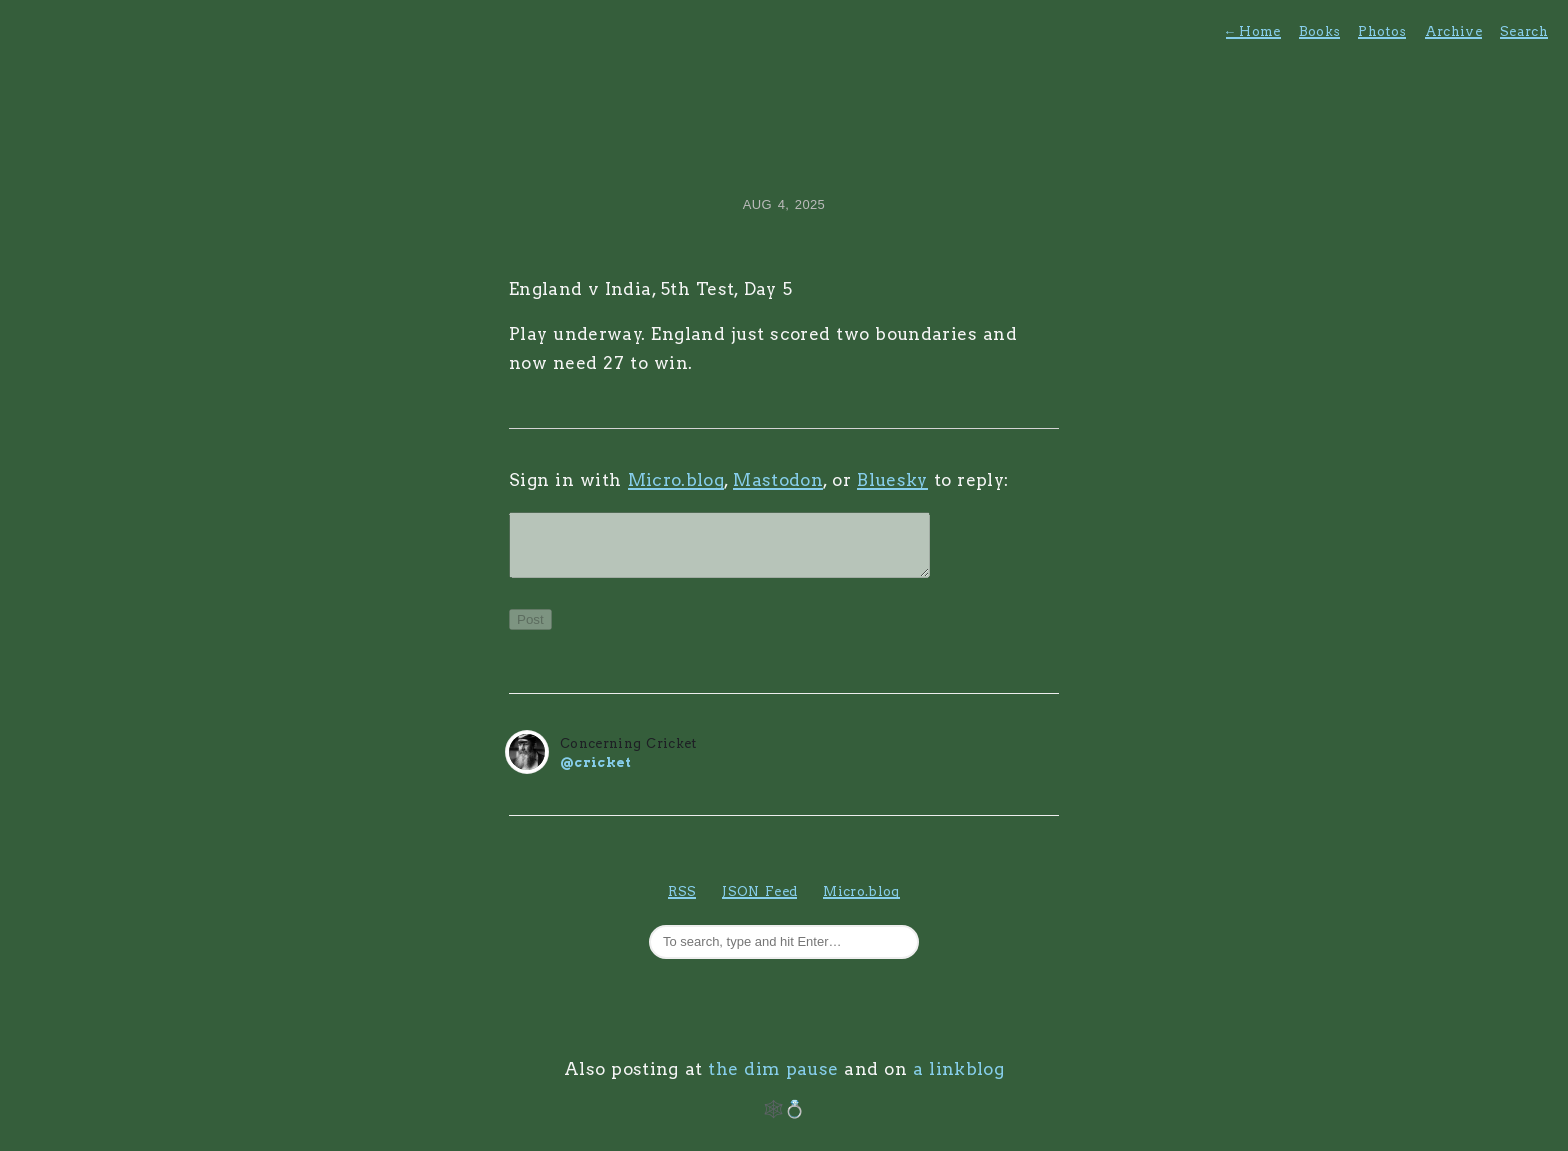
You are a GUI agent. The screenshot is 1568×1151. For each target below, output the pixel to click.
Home (1253, 31)
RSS (682, 903)
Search (1524, 31)
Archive (1453, 31)
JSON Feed (759, 903)
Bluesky (892, 480)
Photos (1382, 31)
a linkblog (958, 1081)
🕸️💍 (784, 1121)
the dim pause (773, 1081)
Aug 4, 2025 (784, 204)
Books (1320, 31)
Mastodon (778, 480)
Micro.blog (676, 480)
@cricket (596, 774)
